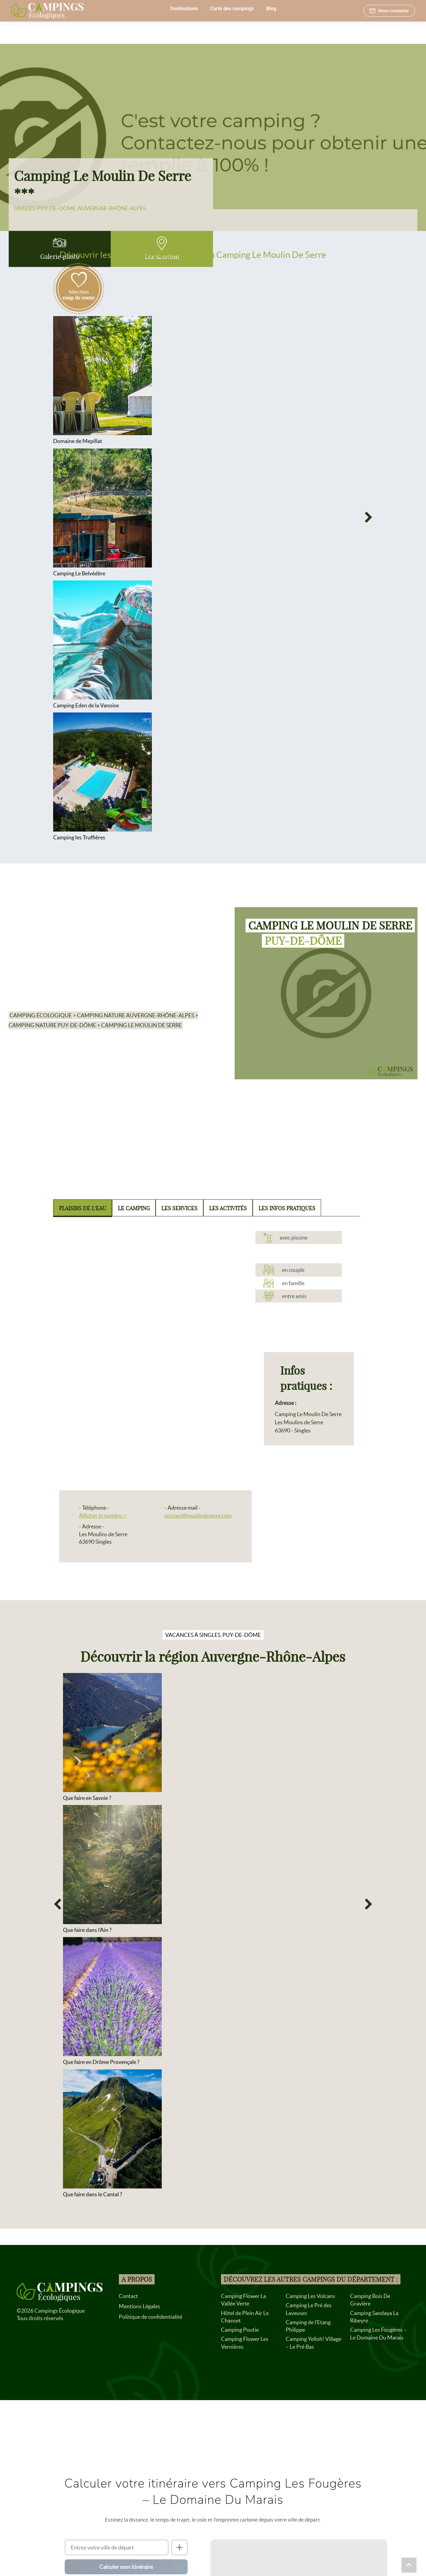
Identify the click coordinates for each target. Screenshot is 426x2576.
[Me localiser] (179, 2547)
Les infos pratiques (286, 1208)
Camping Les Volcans (310, 2296)
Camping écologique (41, 1015)
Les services (179, 1208)
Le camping (134, 1208)
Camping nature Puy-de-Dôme (52, 1025)
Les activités (228, 1208)
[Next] (368, 518)
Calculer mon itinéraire (126, 2567)
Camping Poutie (240, 2330)
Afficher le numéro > (102, 1515)
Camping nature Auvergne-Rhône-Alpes (135, 1015)
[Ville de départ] (117, 2547)
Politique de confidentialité (150, 2317)
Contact (128, 2296)
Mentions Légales (139, 2306)
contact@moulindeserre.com (198, 1515)
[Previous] (57, 518)
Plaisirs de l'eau (82, 1208)
